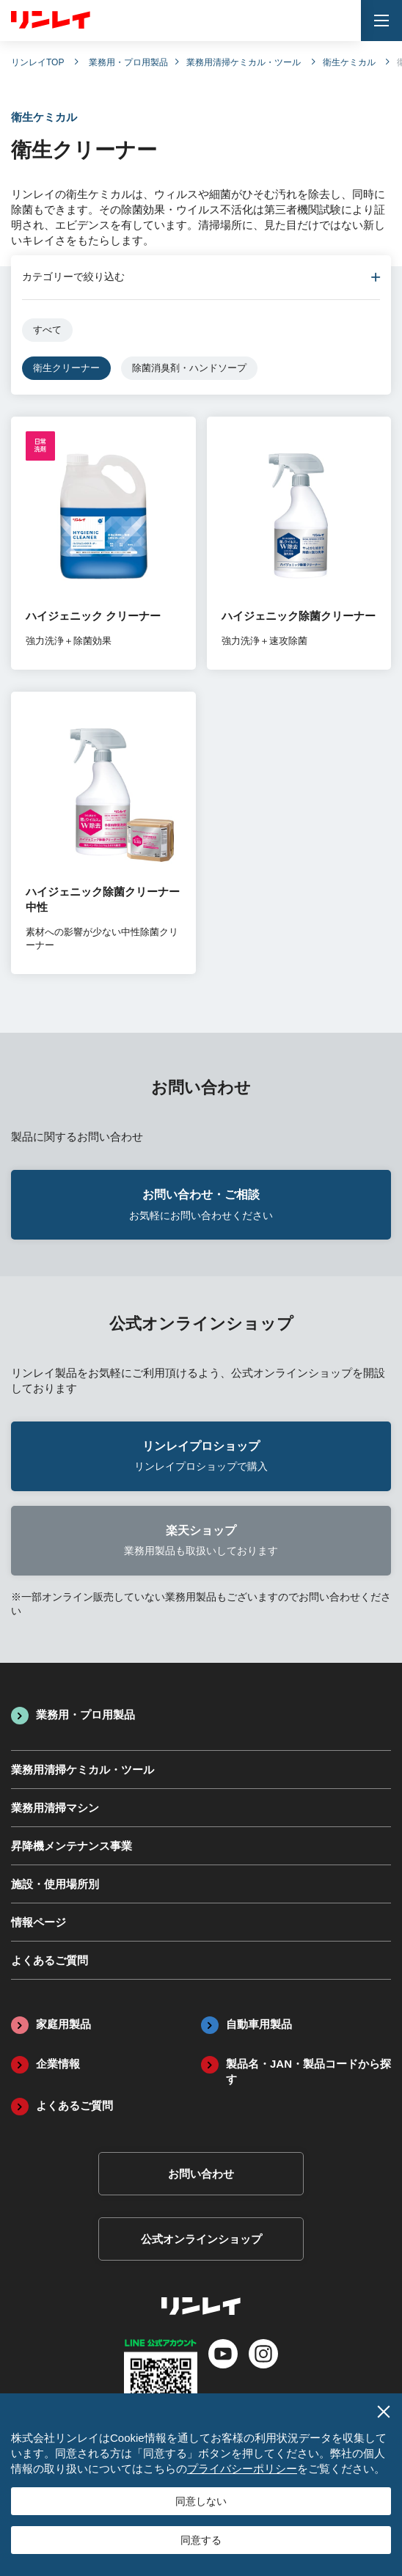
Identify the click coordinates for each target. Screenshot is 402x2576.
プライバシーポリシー (242, 2468)
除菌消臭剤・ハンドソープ (189, 367)
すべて (47, 329)
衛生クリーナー (66, 367)
